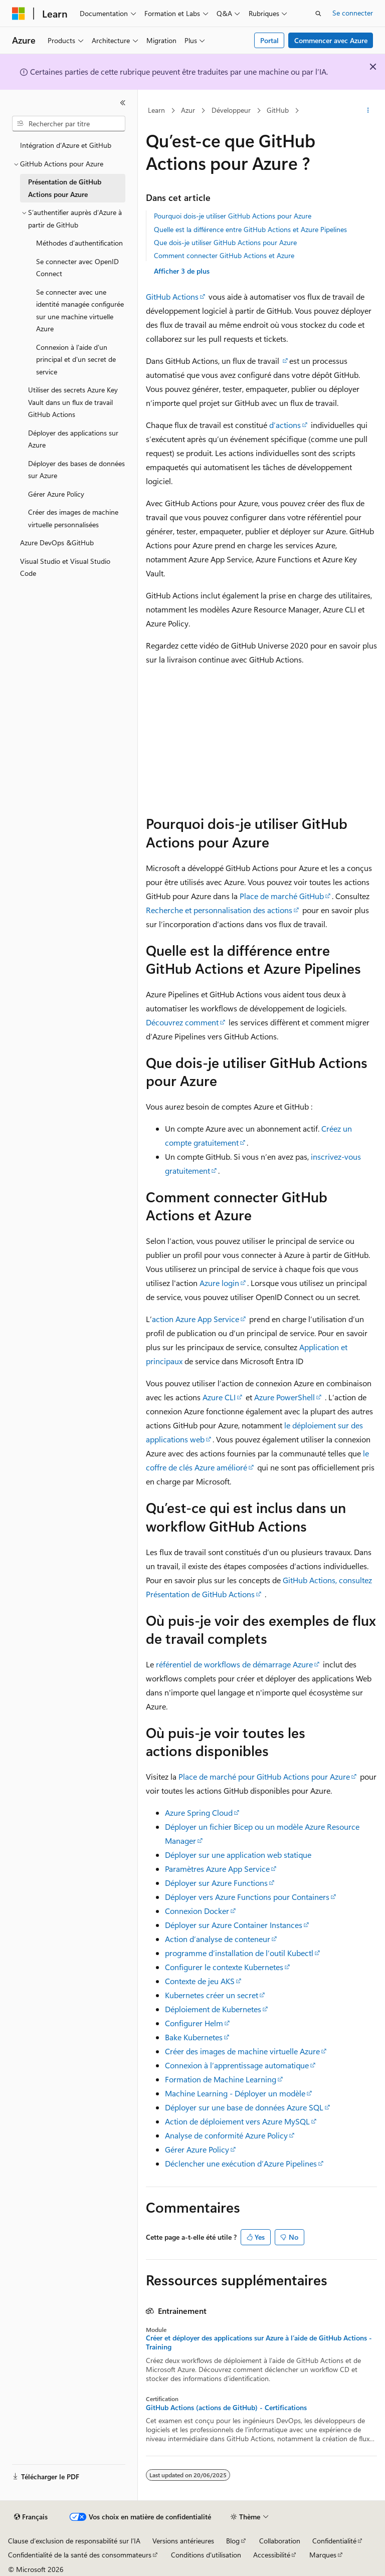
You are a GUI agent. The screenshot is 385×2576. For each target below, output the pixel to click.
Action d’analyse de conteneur (217, 1939)
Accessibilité (271, 2554)
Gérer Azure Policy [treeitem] (56, 494)
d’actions (285, 424)
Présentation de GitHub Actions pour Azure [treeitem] (64, 188)
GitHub (278, 110)
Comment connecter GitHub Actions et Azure (224, 255)
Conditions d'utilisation (206, 2554)
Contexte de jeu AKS (200, 1981)
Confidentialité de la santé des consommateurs (79, 2554)
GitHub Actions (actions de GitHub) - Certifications (226, 2407)
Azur (188, 110)
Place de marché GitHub (282, 896)
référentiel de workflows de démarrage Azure (234, 1664)
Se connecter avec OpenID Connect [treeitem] (77, 268)
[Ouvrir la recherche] (318, 14)
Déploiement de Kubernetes (213, 2009)
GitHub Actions (172, 296)
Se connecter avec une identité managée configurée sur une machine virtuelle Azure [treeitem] (80, 310)
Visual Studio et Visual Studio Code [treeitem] (65, 567)
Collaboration (279, 2540)
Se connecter (352, 13)
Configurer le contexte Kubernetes (224, 1967)
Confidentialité (334, 2540)
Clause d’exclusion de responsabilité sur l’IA (74, 2540)
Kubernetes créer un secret (211, 1995)
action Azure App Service (195, 1319)
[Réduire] (122, 103)
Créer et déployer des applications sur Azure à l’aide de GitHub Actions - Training (259, 2342)
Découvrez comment (182, 1022)
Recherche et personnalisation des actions (219, 910)
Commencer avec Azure (330, 40)
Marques (322, 2554)
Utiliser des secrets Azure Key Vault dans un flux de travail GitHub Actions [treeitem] (73, 402)
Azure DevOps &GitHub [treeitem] (57, 542)
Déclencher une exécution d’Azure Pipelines (241, 2163)
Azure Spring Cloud (199, 1812)
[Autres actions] (368, 111)
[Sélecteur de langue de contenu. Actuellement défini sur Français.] (31, 2517)
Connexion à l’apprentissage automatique (237, 2065)
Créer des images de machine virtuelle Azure (242, 2051)
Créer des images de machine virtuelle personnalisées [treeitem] (73, 518)
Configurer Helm (194, 2023)
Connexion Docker (197, 1910)
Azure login (219, 1282)
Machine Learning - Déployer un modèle (235, 2093)
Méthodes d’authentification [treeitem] (79, 243)
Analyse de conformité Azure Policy (226, 2135)
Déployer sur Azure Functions (216, 1882)
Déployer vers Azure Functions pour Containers (247, 1896)
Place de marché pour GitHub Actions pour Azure (264, 1776)
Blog (233, 2540)
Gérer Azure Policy (197, 2149)
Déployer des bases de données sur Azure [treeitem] (76, 470)
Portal (269, 40)
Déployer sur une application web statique (238, 1854)
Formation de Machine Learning (220, 2079)
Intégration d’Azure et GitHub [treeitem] (65, 145)
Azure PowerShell (284, 1397)
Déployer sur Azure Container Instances (233, 1924)
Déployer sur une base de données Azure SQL (244, 2107)
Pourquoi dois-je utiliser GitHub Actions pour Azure (232, 216)
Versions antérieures (183, 2540)
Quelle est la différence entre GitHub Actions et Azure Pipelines (250, 229)
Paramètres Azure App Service (217, 1868)
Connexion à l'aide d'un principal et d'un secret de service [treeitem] (76, 359)
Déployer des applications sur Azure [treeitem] (73, 439)
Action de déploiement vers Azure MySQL (237, 2121)
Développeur (231, 110)
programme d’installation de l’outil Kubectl (239, 1953)
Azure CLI (219, 1397)
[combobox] (68, 124)
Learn (156, 110)
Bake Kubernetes (194, 2037)
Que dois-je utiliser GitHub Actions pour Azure (225, 242)
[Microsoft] (18, 13)
